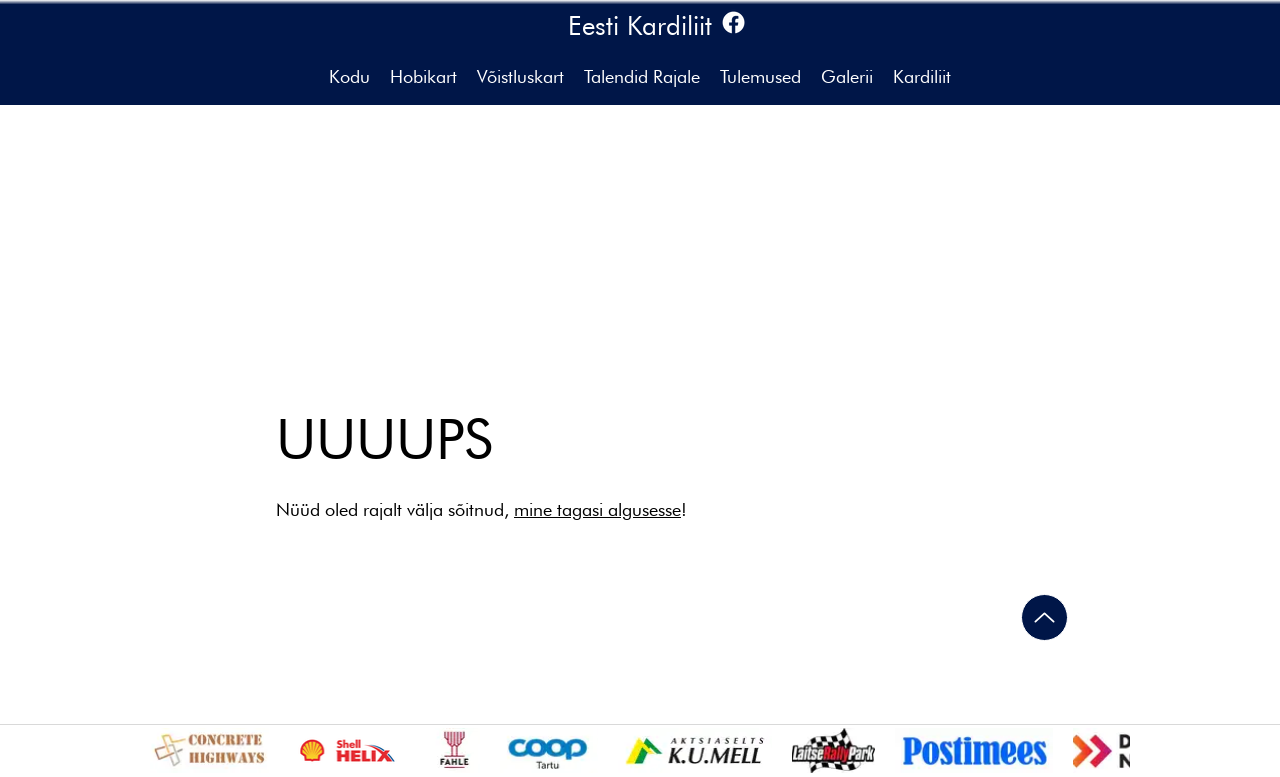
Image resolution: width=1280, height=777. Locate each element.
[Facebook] (733, 22)
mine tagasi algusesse (597, 509)
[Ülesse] (1044, 617)
